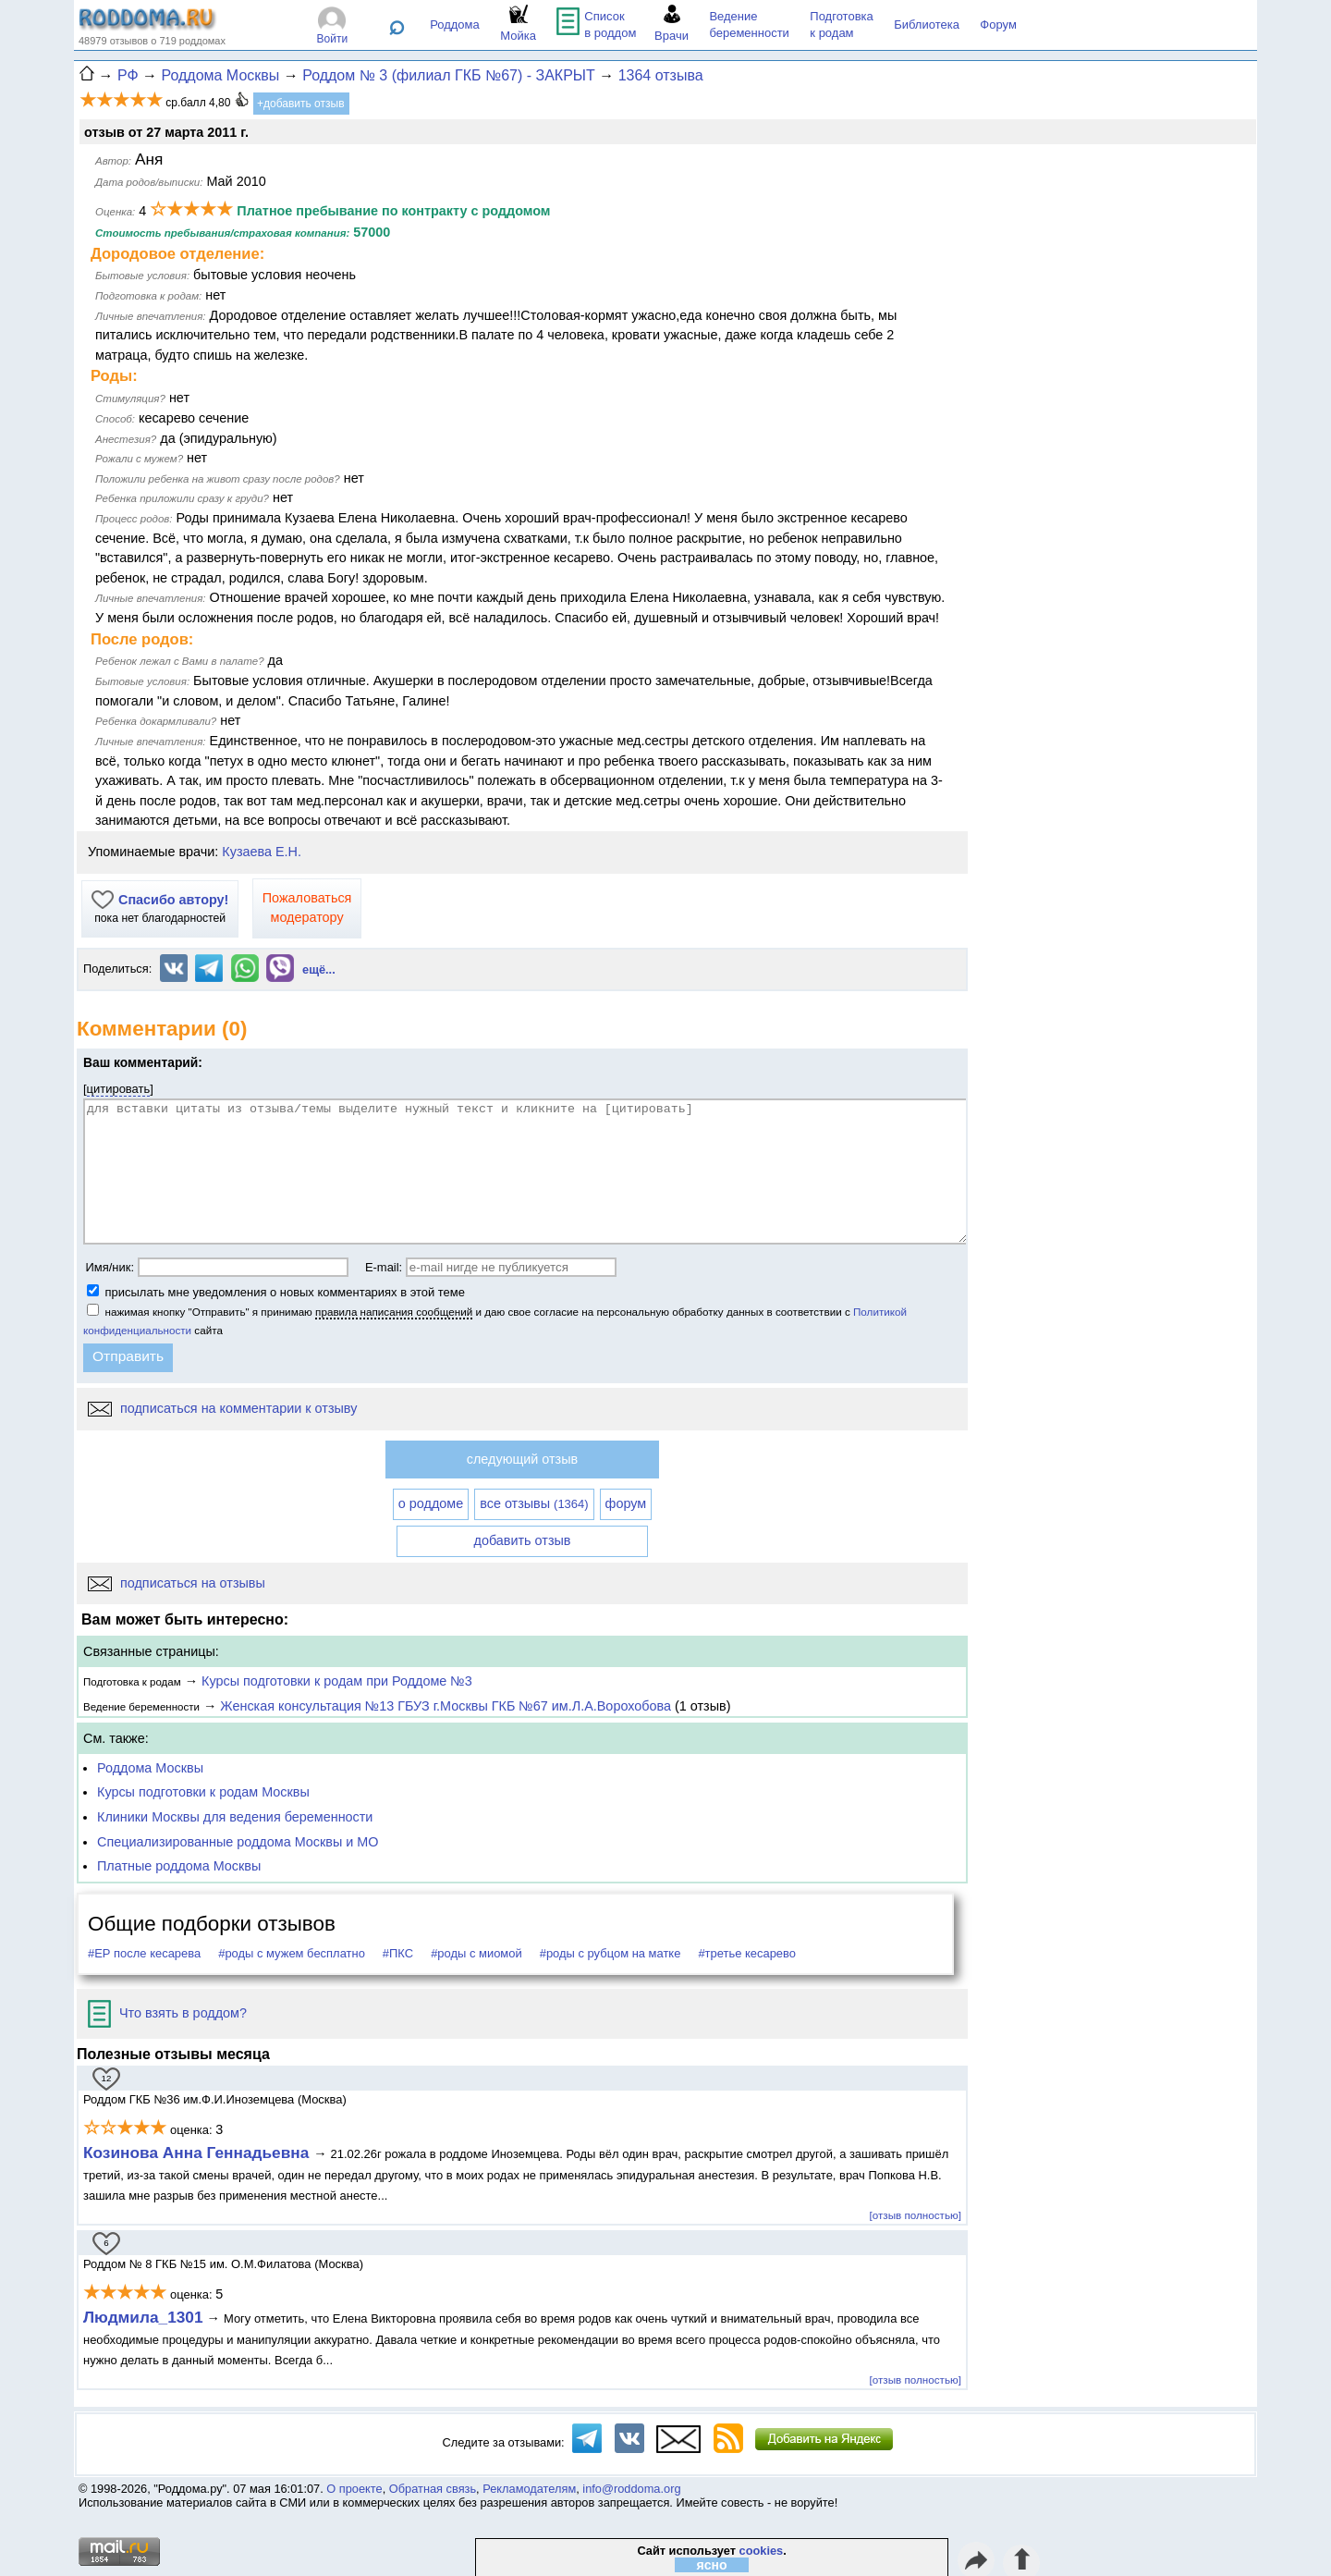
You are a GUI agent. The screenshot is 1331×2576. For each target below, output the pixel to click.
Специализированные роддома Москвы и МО (238, 1841)
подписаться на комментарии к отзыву (222, 1408)
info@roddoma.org (631, 2489)
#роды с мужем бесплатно (291, 1953)
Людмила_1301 (143, 2317)
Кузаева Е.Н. (261, 851)
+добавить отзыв (301, 103)
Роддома (455, 24)
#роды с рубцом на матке (610, 1953)
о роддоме (430, 1503)
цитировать (119, 1089)
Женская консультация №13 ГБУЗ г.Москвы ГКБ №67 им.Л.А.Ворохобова (445, 1706)
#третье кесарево (747, 1953)
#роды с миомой (476, 1953)
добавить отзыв (522, 1540)
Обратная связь (432, 2489)
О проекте (354, 2489)
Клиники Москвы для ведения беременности (234, 1816)
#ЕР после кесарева (144, 1953)
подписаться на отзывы (176, 1583)
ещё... (319, 969)
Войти (332, 38)
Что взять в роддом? (167, 2013)
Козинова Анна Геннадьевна (198, 2152)
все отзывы (534, 1503)
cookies (761, 2551)
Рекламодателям (529, 2489)
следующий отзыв (522, 1459)
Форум (998, 24)
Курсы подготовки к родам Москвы (203, 1792)
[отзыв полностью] (915, 2215)
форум (626, 1503)
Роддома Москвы (150, 1767)
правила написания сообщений (393, 1312)
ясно (712, 2565)
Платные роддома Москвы (179, 1865)
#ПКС (398, 1953)
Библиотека (926, 24)
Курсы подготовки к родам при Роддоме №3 (336, 1681)
